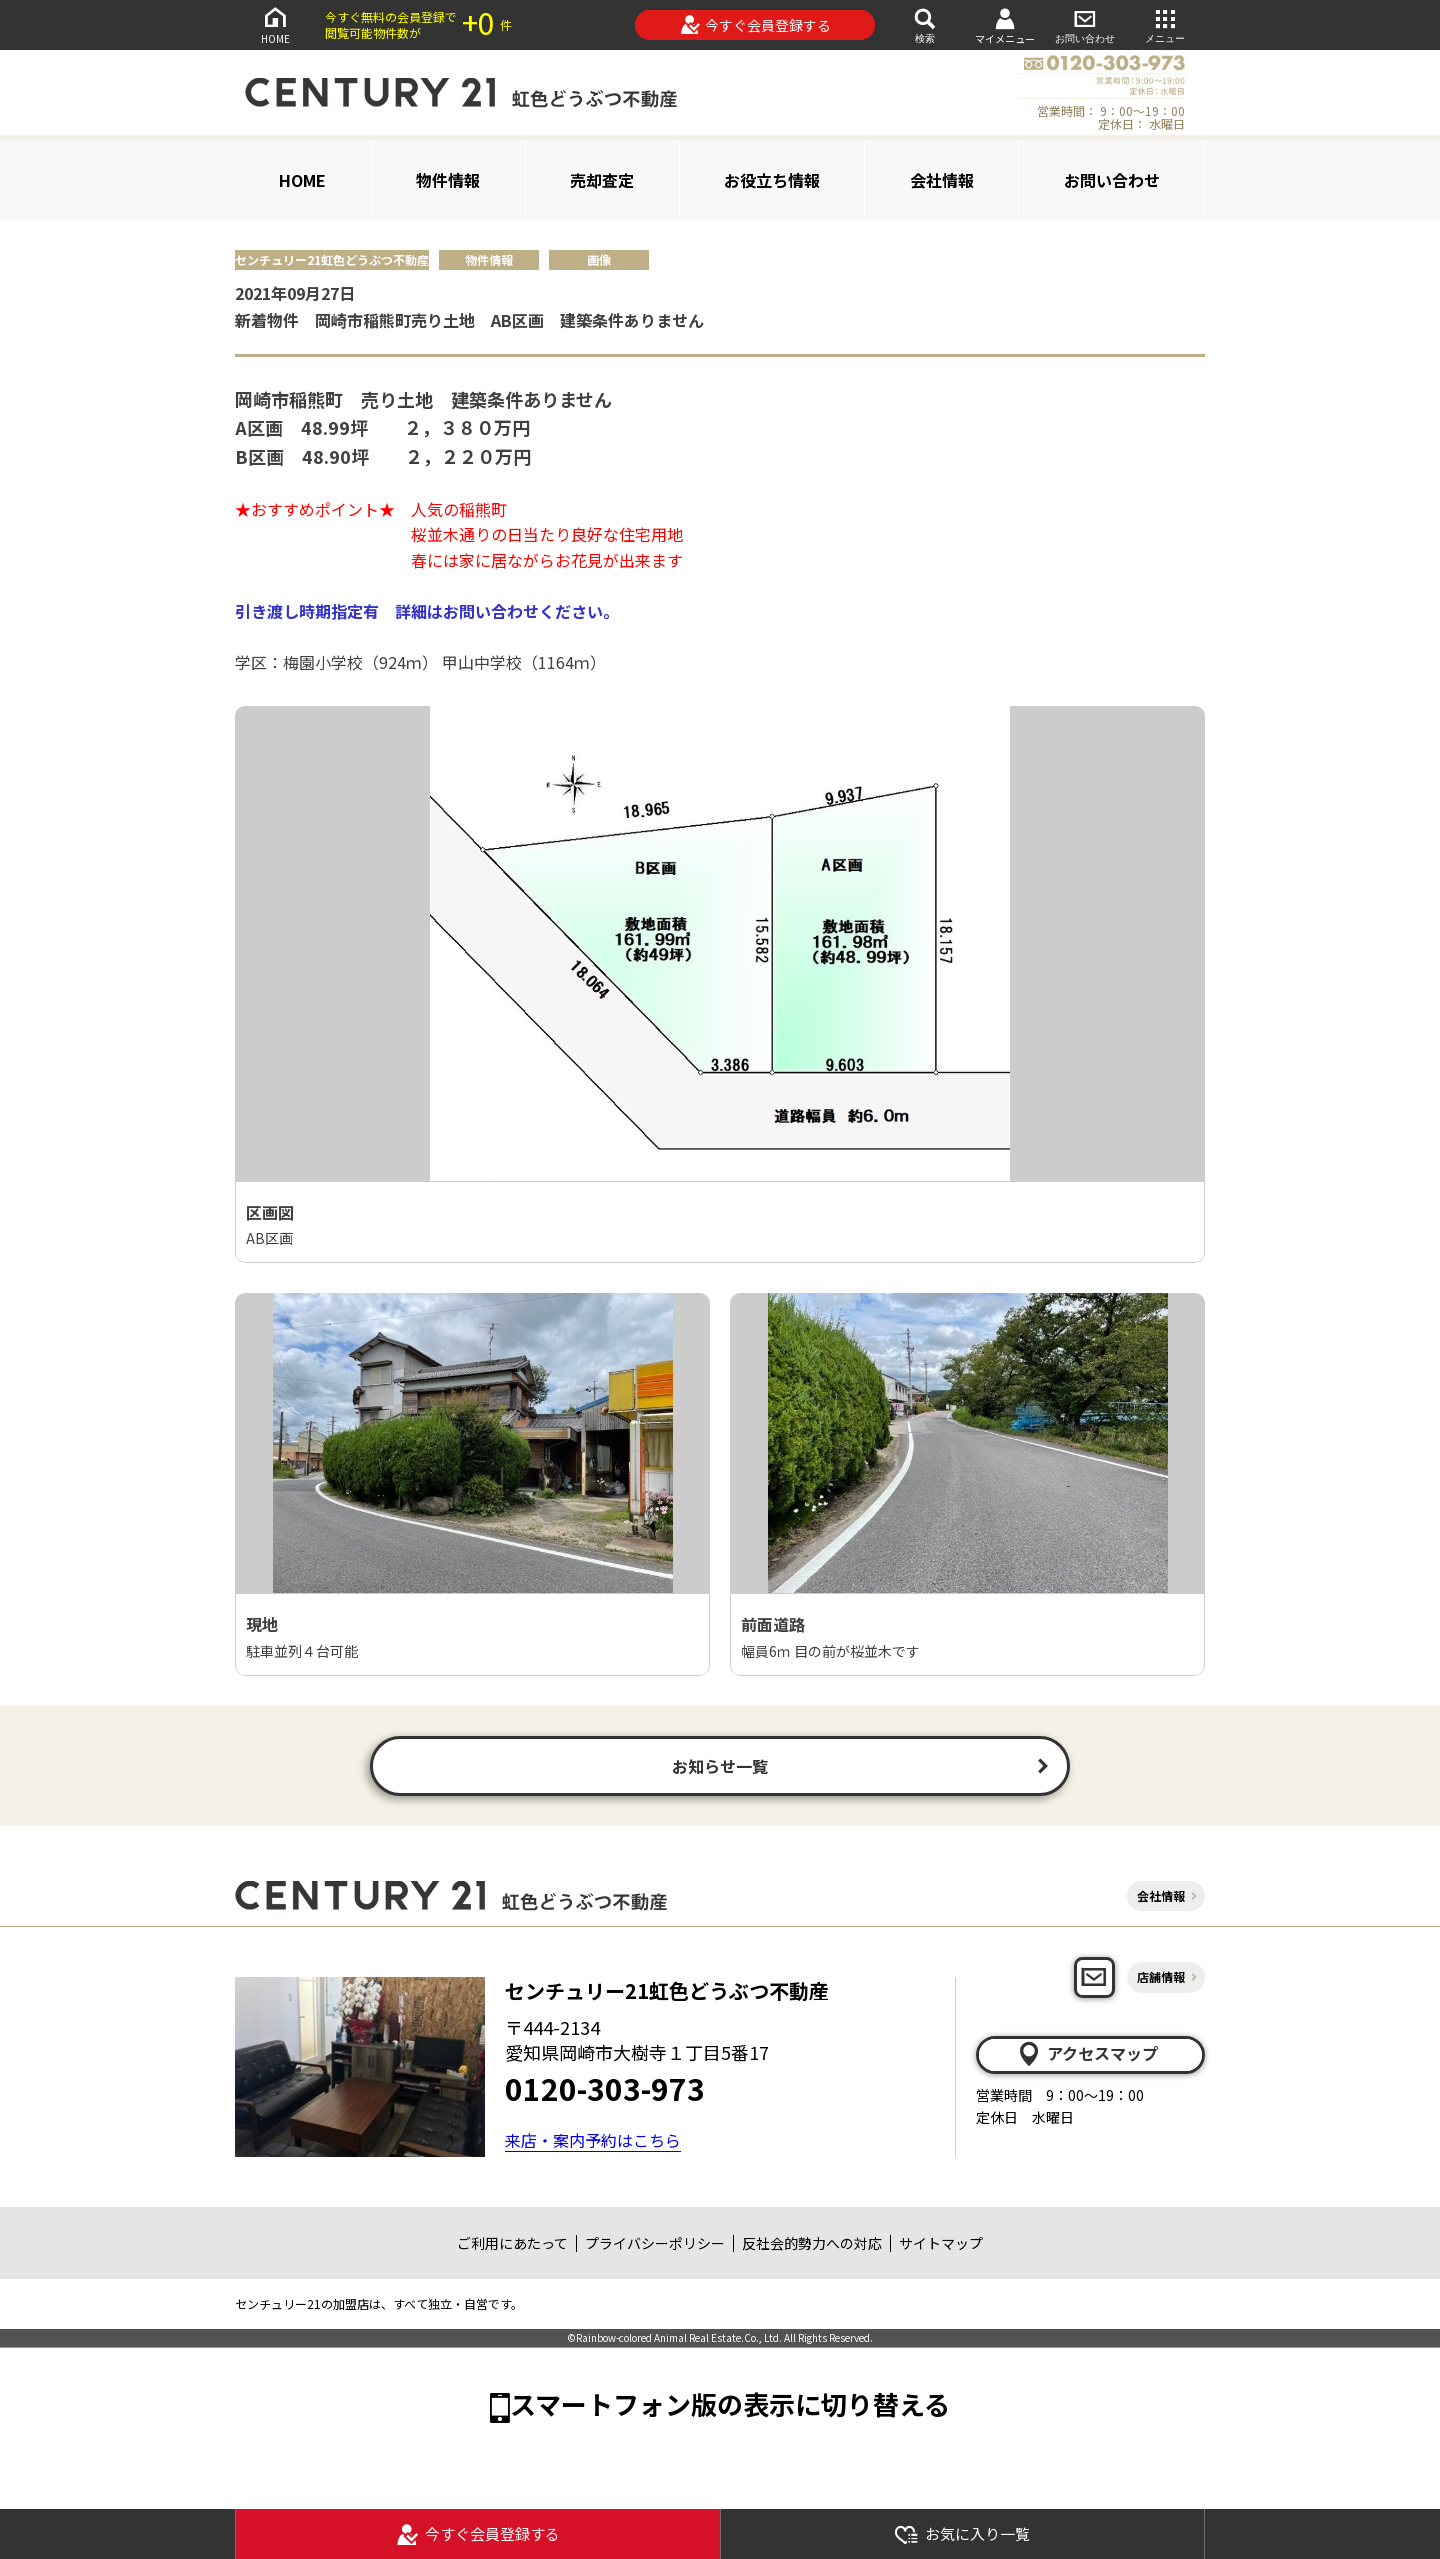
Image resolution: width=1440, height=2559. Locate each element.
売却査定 (602, 180)
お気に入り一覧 (962, 2534)
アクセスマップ (1087, 2054)
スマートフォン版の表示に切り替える (730, 2403)
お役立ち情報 (772, 180)
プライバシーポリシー (655, 2243)
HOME (275, 24)
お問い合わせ (1085, 24)
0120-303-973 (605, 2088)
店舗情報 (1161, 1976)
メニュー (1165, 24)
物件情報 (448, 180)
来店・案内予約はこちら (593, 2140)
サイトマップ (941, 2243)
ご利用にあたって (512, 2243)
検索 (925, 24)
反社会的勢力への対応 (812, 2243)
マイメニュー (1005, 25)
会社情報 (942, 180)
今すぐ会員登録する (755, 25)
